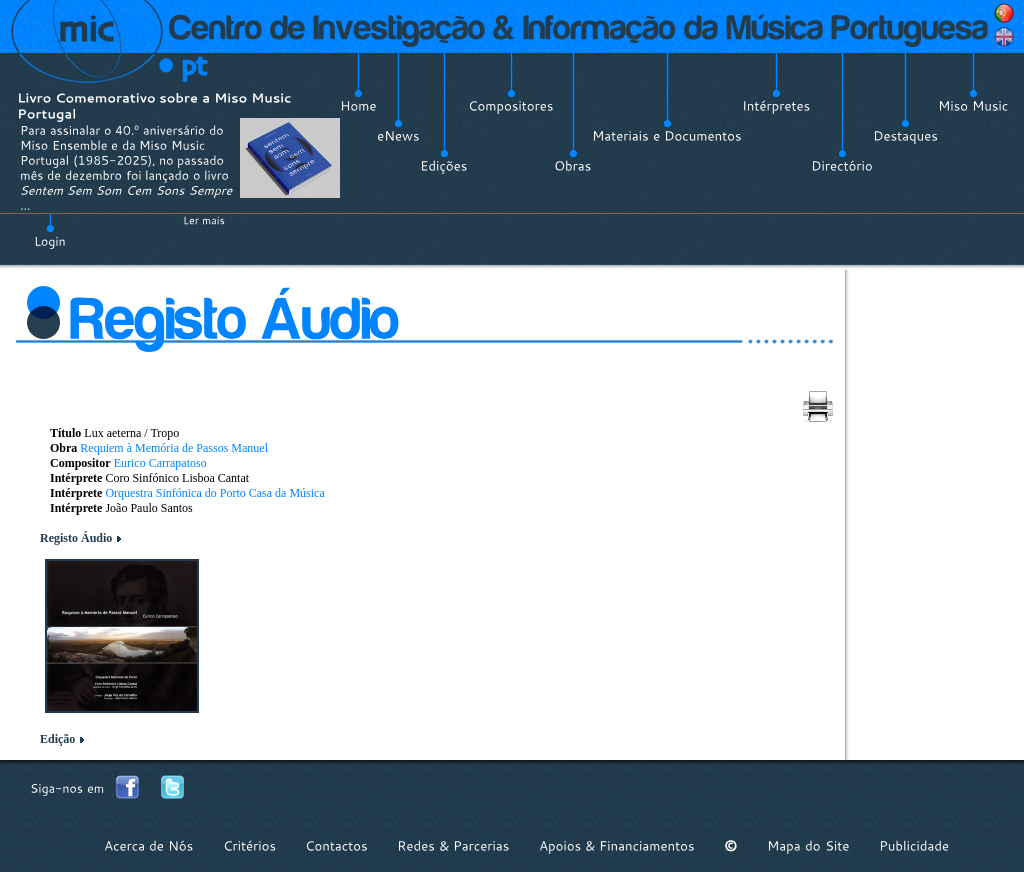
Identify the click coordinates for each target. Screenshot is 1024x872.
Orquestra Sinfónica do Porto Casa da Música (214, 493)
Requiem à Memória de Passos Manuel (174, 448)
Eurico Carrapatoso (160, 463)
